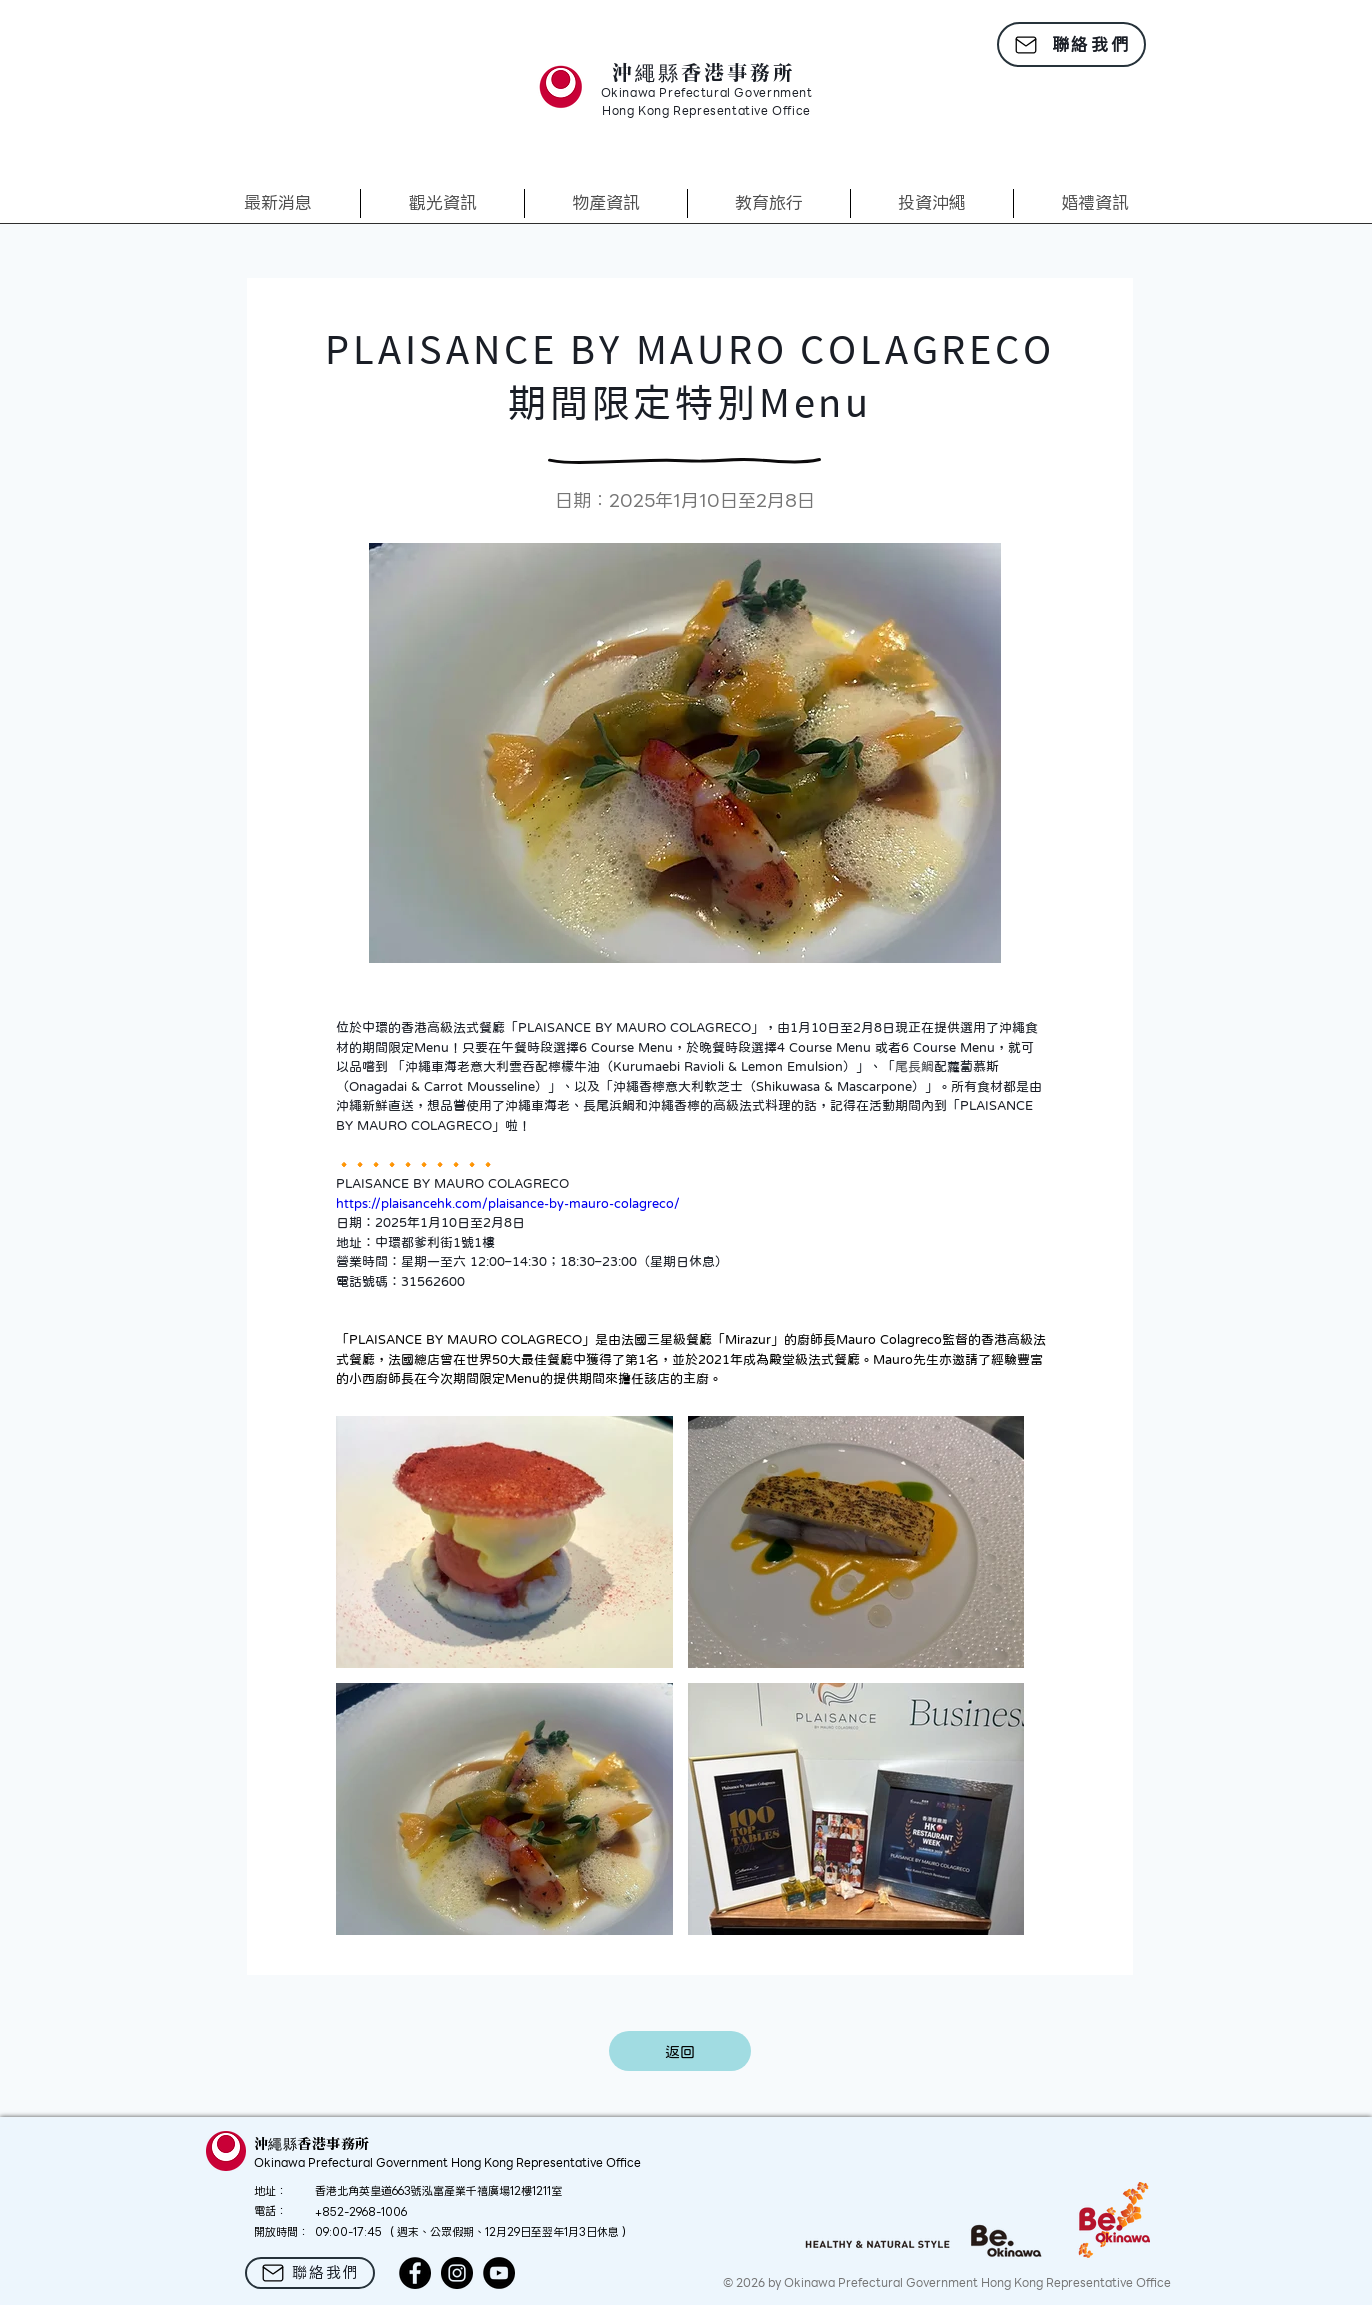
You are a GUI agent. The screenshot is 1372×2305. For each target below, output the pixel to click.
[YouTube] (499, 2273)
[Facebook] (415, 2273)
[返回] (680, 2051)
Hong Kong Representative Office (706, 112)
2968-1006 (378, 2212)
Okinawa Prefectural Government (707, 94)
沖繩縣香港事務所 (704, 72)
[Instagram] (457, 2273)
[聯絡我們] (1071, 44)
